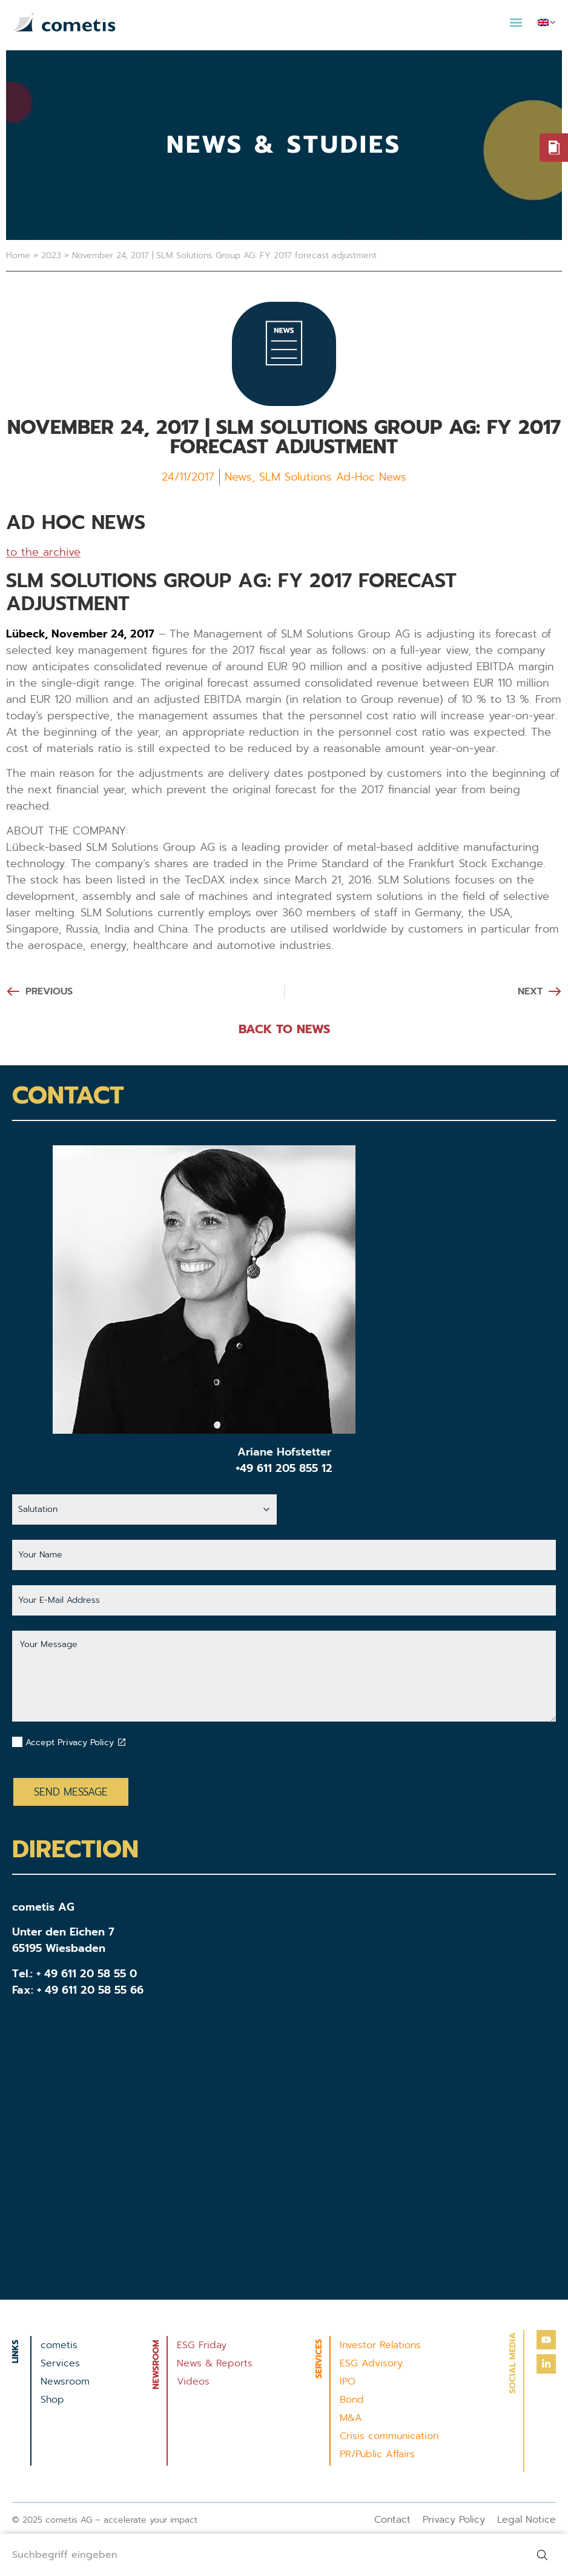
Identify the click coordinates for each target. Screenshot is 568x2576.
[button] (516, 22)
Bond (352, 2399)
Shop (52, 2399)
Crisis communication (389, 2436)
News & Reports (215, 2363)
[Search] (544, 2555)
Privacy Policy (454, 2519)
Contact (392, 2519)
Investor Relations (380, 2345)
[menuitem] (547, 22)
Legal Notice (526, 2519)
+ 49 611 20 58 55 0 (86, 1973)
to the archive (43, 552)
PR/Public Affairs (377, 2454)
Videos (193, 2381)
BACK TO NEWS (284, 1029)
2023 (51, 255)
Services (60, 2363)
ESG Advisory (371, 2363)
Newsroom (65, 2381)
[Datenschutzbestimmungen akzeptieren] (122, 1742)
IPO (347, 2381)
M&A (351, 2418)
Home (18, 255)
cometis (59, 2345)
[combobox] (260, 2555)
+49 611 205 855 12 (284, 1468)
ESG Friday (201, 2345)
